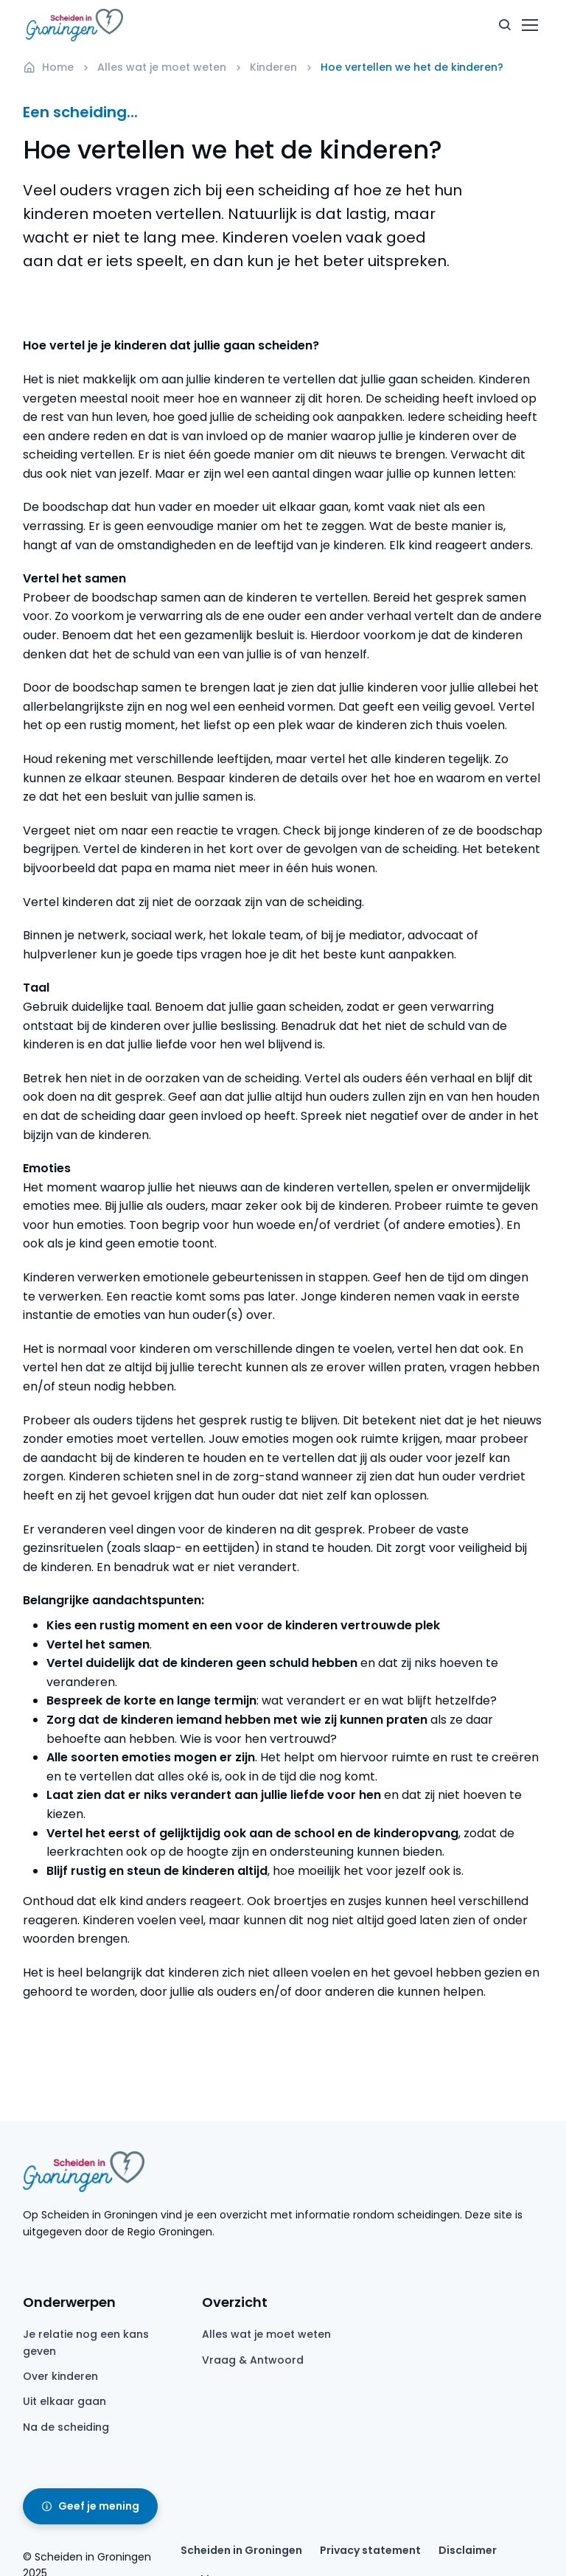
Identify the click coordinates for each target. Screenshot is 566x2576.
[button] (505, 25)
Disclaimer (468, 2550)
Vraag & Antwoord (253, 2360)
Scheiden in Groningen (241, 2550)
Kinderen (273, 67)
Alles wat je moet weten (161, 67)
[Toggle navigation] (529, 25)
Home (48, 67)
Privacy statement (370, 2550)
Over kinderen (60, 2376)
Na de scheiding (66, 2427)
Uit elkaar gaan (64, 2401)
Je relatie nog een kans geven (86, 2342)
